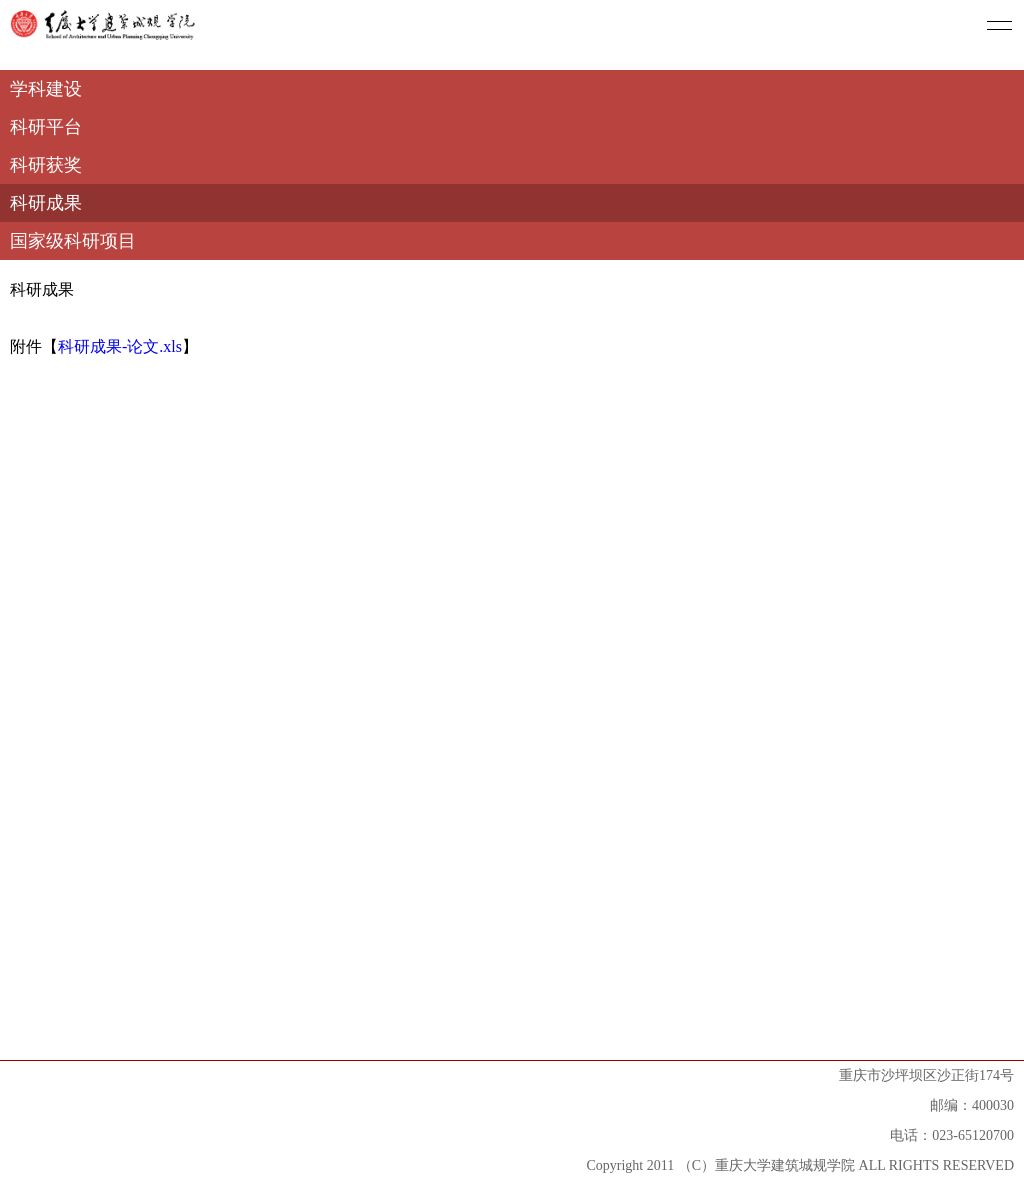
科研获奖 (46, 165)
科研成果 (46, 203)
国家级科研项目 (73, 241)
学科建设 (46, 89)
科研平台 (46, 127)
